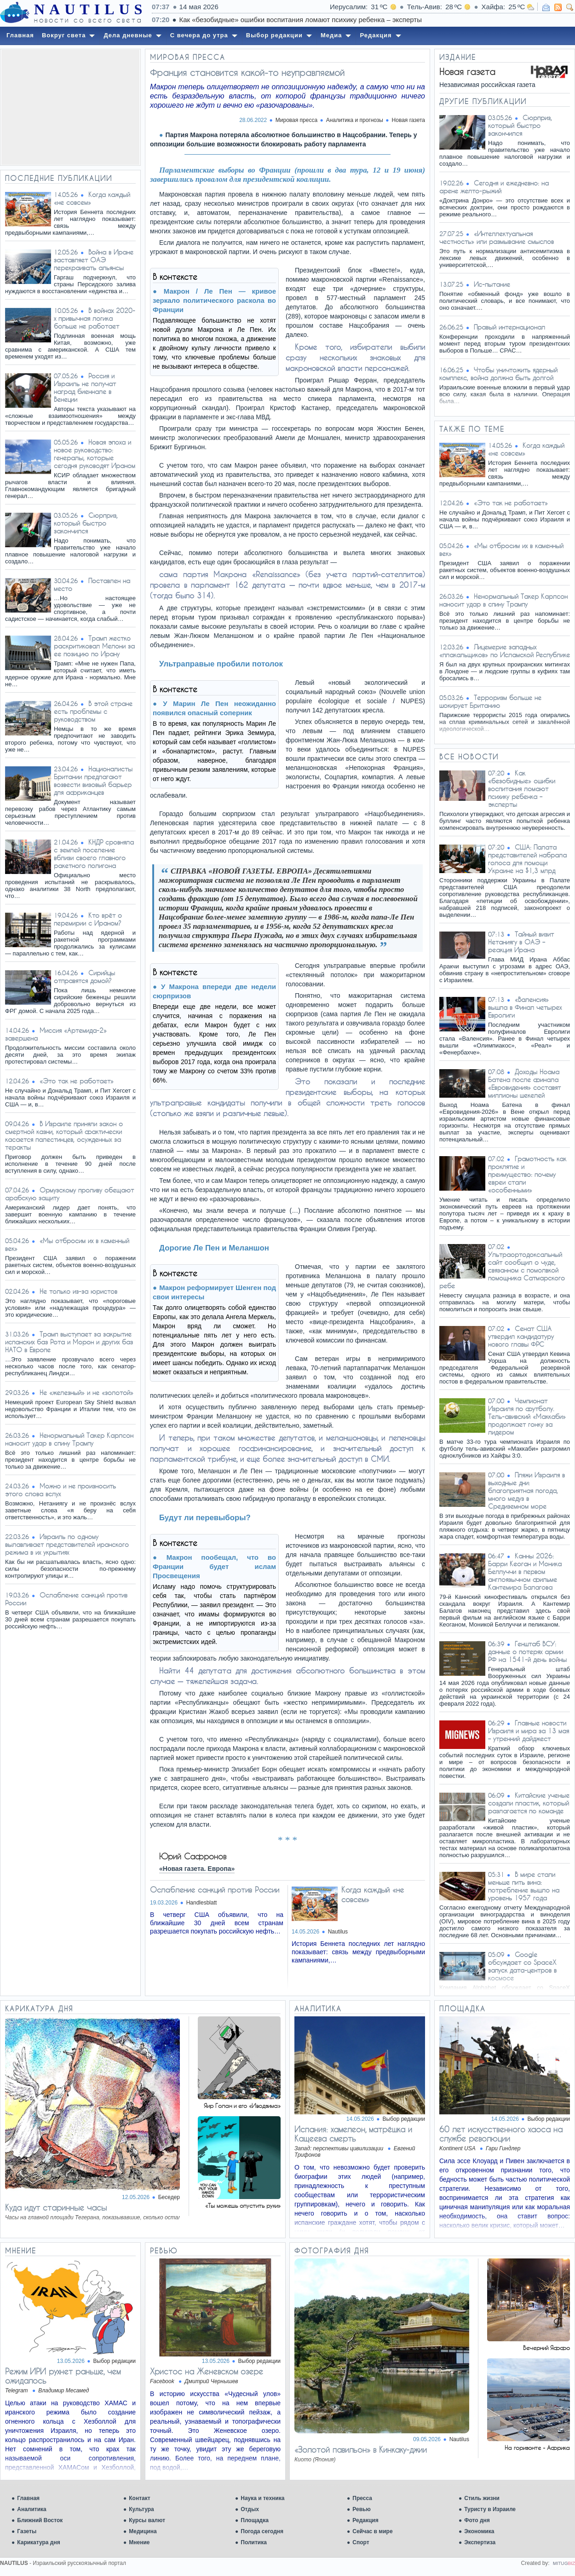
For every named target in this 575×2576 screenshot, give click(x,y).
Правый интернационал (509, 327)
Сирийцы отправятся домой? (84, 976)
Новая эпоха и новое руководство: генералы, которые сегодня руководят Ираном (94, 453)
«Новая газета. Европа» (197, 1868)
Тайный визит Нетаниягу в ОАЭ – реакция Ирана (521, 942)
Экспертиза (479, 2542)
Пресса (362, 2498)
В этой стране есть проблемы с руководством (93, 711)
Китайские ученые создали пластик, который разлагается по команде (528, 1803)
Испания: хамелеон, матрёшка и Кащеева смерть (353, 2133)
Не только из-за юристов (78, 1291)
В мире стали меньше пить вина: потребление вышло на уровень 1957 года (523, 1886)
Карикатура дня (38, 2542)
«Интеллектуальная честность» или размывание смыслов (496, 237)
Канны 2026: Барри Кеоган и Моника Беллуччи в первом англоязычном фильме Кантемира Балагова (525, 1571)
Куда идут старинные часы (56, 2207)
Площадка (255, 2520)
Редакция (365, 2520)
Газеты (26, 2531)
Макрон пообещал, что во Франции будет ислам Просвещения (214, 1566)
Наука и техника (262, 2498)
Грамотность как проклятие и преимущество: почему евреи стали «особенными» (527, 1174)
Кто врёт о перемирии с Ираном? (88, 919)
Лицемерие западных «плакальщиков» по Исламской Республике (504, 651)
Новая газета (408, 120)
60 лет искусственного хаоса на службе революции (501, 2133)
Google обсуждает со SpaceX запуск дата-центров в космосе (522, 1966)
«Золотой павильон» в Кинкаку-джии (360, 2449)
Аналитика (31, 2509)
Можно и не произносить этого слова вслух (60, 1490)
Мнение (139, 2542)
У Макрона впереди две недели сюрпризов (214, 991)
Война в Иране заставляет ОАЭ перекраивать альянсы (93, 260)
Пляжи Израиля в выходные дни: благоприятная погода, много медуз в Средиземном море (526, 1490)
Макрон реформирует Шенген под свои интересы (214, 1292)
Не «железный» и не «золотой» (86, 1392)
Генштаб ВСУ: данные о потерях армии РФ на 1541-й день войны (527, 1651)
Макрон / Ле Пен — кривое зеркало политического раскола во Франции (214, 300)
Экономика (479, 2531)
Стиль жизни (482, 2498)
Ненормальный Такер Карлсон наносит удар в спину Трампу (69, 1439)
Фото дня (477, 2520)
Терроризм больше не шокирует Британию (490, 701)
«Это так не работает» (77, 1081)
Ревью (361, 2509)
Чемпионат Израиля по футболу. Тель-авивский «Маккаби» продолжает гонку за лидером (527, 1416)
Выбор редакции (404, 2119)
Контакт (139, 2498)
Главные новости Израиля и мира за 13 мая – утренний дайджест (528, 1730)
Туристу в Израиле (490, 2509)
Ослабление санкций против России (214, 1889)
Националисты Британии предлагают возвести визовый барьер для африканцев (93, 780)
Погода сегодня (262, 2531)
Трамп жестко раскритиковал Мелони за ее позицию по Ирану (94, 646)
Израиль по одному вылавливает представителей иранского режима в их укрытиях (67, 1544)
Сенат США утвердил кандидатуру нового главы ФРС (521, 1336)
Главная (28, 2498)
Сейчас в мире (372, 2531)
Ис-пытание (492, 284)
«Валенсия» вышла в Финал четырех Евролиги (525, 1007)
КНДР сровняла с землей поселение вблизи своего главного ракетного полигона (94, 853)
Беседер (169, 2197)
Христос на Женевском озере (206, 2371)
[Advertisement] (70, 107)
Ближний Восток (40, 2520)
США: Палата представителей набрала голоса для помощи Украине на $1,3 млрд (527, 858)
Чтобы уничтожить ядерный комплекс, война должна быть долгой (498, 374)
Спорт (360, 2542)
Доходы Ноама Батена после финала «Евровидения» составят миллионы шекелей (524, 1083)
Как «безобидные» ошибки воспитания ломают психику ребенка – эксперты (521, 788)
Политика (254, 2542)
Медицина (142, 2531)
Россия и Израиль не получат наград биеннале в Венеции (85, 387)
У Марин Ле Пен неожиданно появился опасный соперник (214, 708)
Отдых (250, 2509)
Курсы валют (147, 2520)
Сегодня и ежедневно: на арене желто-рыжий (494, 187)
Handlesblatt (201, 1902)
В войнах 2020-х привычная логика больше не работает (94, 318)
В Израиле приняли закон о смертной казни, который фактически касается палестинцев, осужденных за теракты (64, 1135)
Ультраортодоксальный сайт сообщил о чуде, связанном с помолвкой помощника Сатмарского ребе (502, 1270)
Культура (141, 2509)
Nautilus (338, 1931)
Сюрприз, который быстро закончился (86, 523)
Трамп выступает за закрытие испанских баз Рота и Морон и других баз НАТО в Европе (69, 1342)
